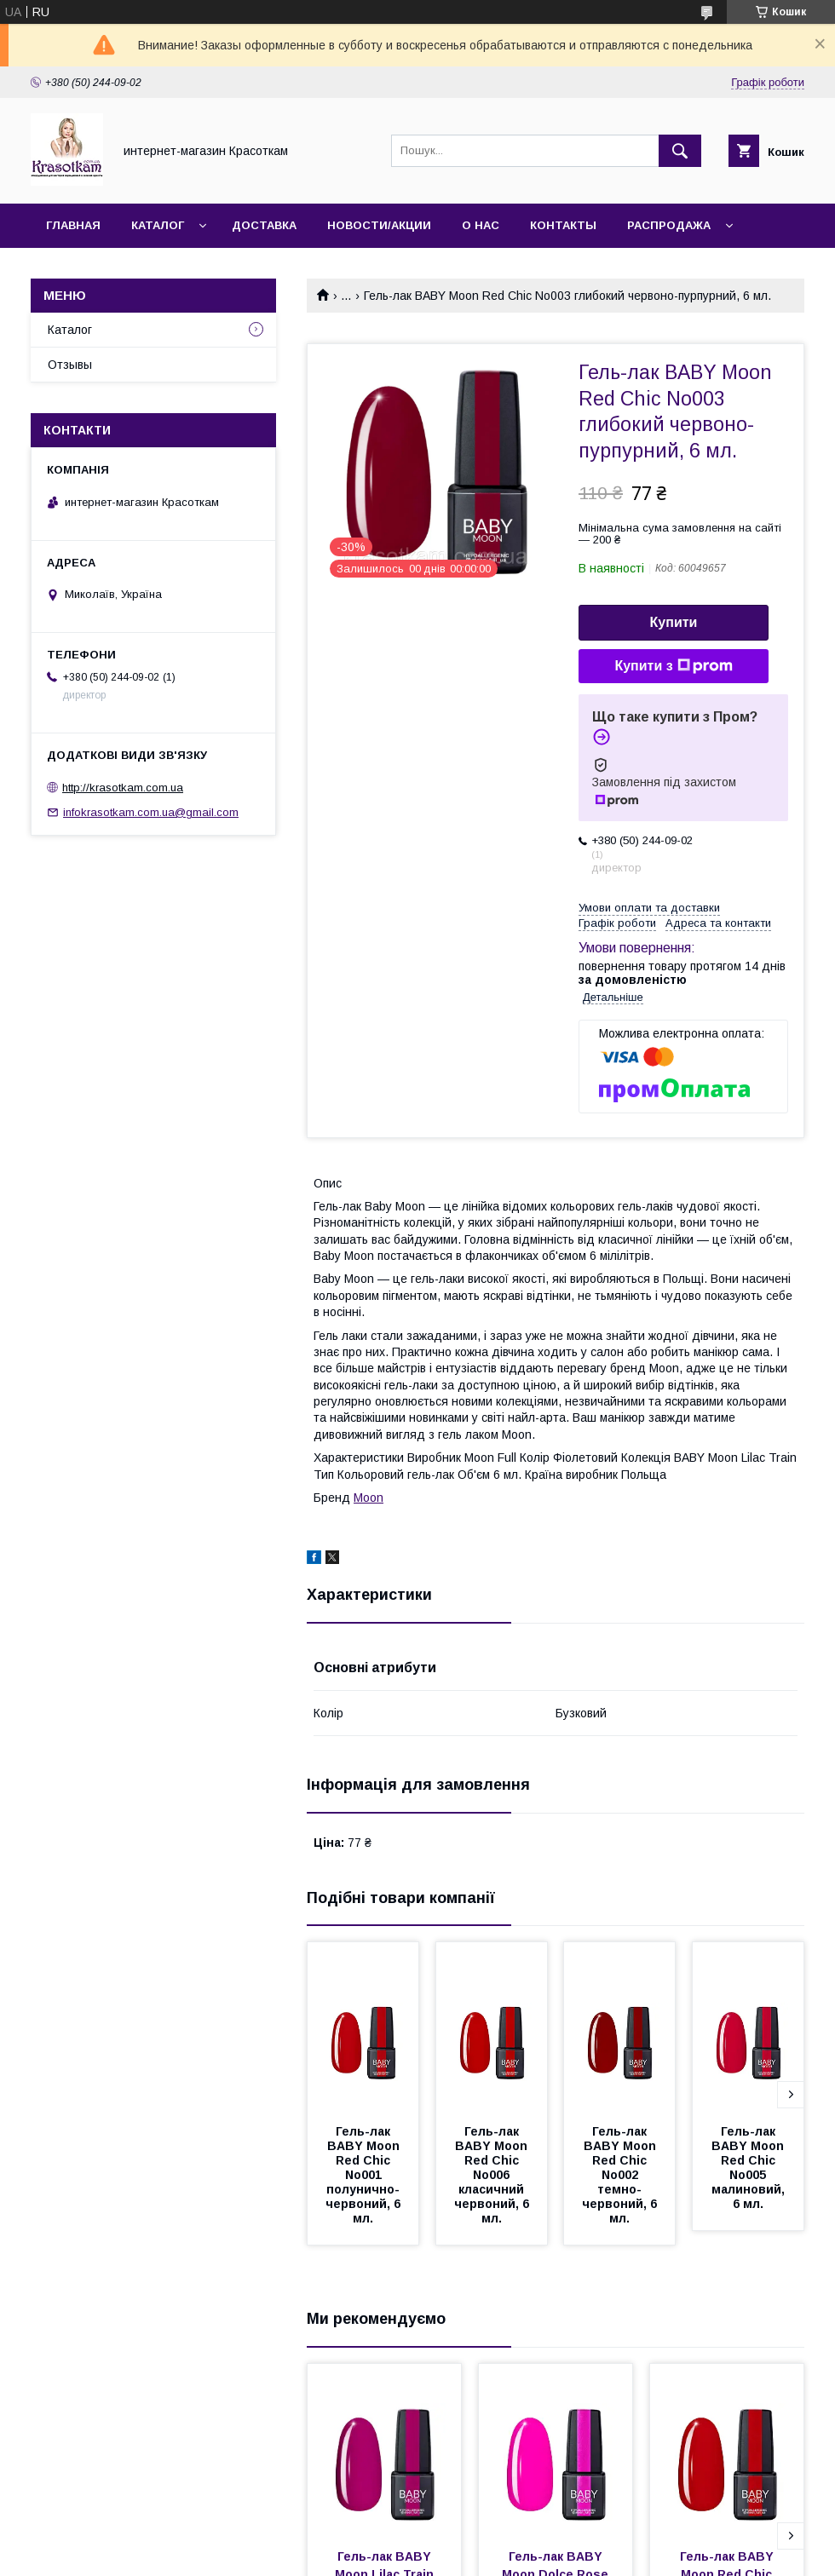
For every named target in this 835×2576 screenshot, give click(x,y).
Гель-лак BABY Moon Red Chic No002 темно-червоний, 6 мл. (621, 2175)
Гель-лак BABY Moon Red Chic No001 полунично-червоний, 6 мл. (364, 2175)
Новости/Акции (379, 225)
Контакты (563, 225)
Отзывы (70, 364)
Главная (73, 225)
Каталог (157, 225)
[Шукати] (680, 151)
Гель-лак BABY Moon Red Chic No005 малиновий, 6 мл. (749, 2168)
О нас (480, 225)
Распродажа (669, 225)
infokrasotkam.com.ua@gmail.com (151, 812)
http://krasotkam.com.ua (122, 787)
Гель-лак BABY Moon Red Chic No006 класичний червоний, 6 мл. (493, 2175)
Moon (368, 1497)
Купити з (673, 666)
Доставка (264, 225)
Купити (674, 622)
